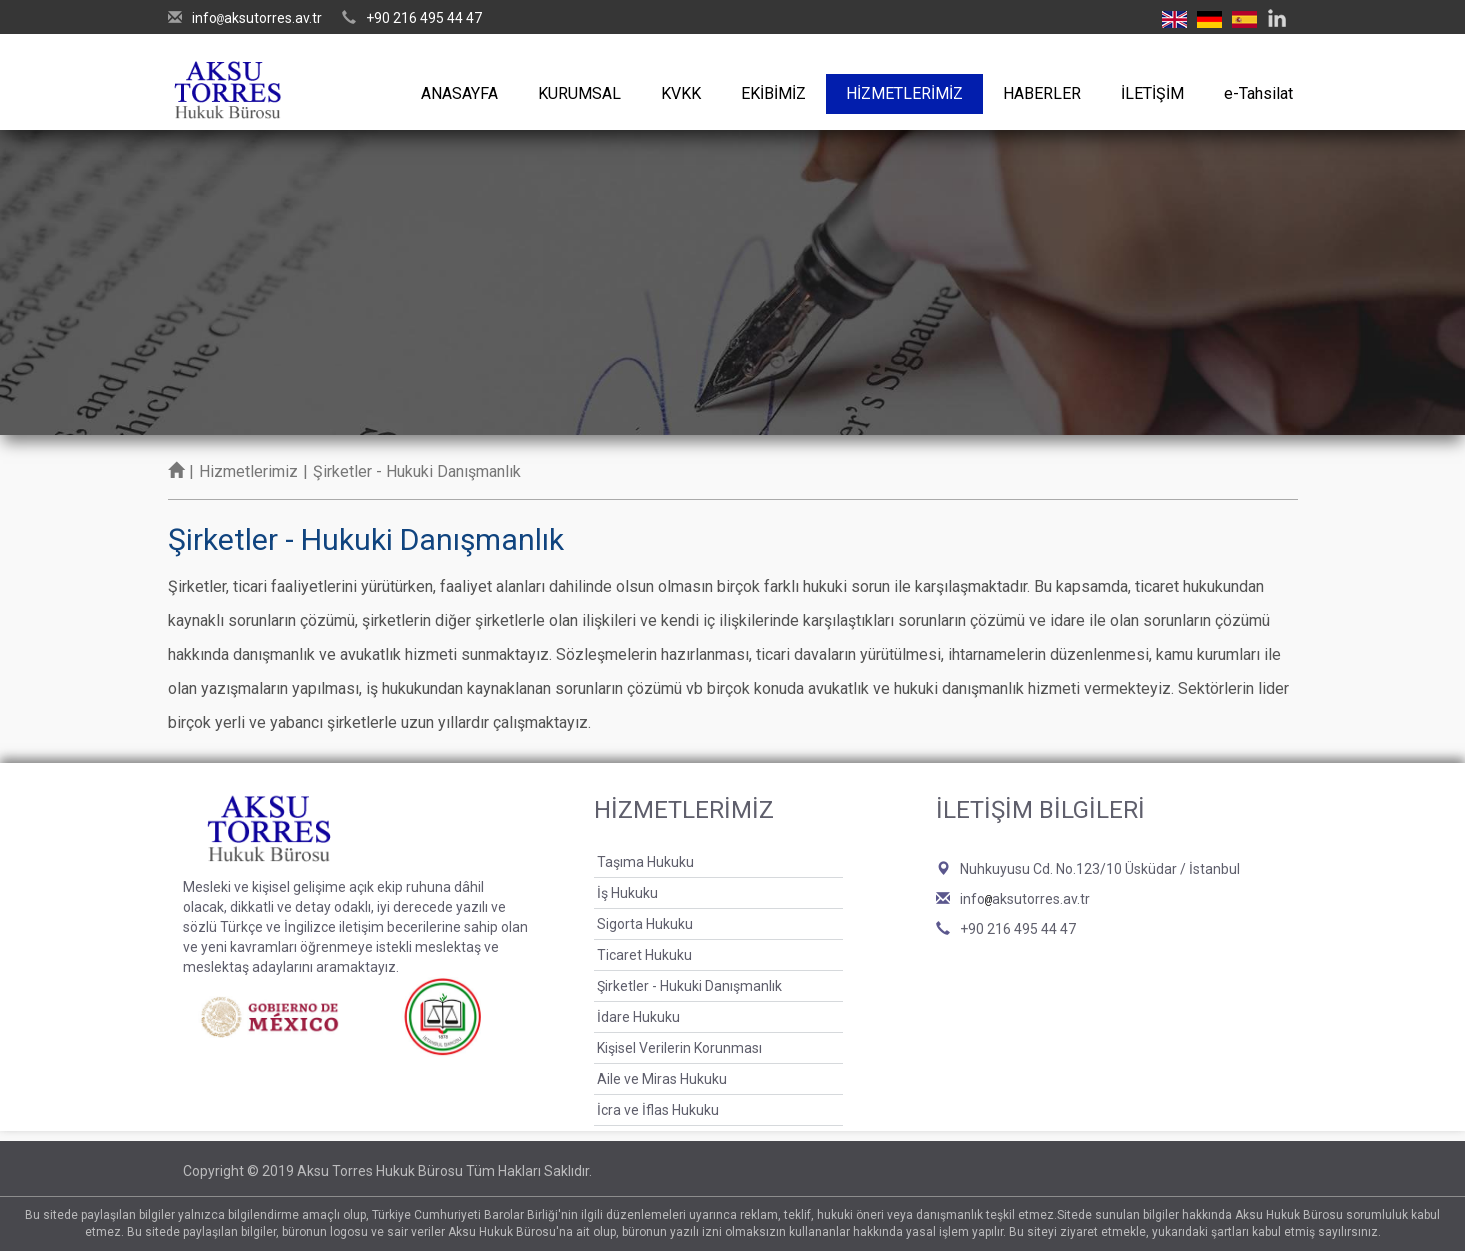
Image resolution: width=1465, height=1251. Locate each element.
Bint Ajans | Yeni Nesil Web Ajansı (1250, 1171)
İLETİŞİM (1152, 93)
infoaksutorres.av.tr (257, 18)
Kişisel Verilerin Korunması (679, 1048)
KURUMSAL (579, 93)
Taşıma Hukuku (645, 862)
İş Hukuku (627, 893)
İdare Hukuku (638, 1017)
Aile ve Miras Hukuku (662, 1079)
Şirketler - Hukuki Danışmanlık (689, 986)
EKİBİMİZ (773, 93)
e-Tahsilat (1258, 93)
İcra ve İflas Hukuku (658, 1110)
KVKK (681, 93)
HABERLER (1042, 93)
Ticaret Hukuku (644, 955)
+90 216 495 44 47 (424, 18)
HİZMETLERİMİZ (904, 93)
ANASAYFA (459, 93)
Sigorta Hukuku (645, 924)
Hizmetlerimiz (248, 471)
